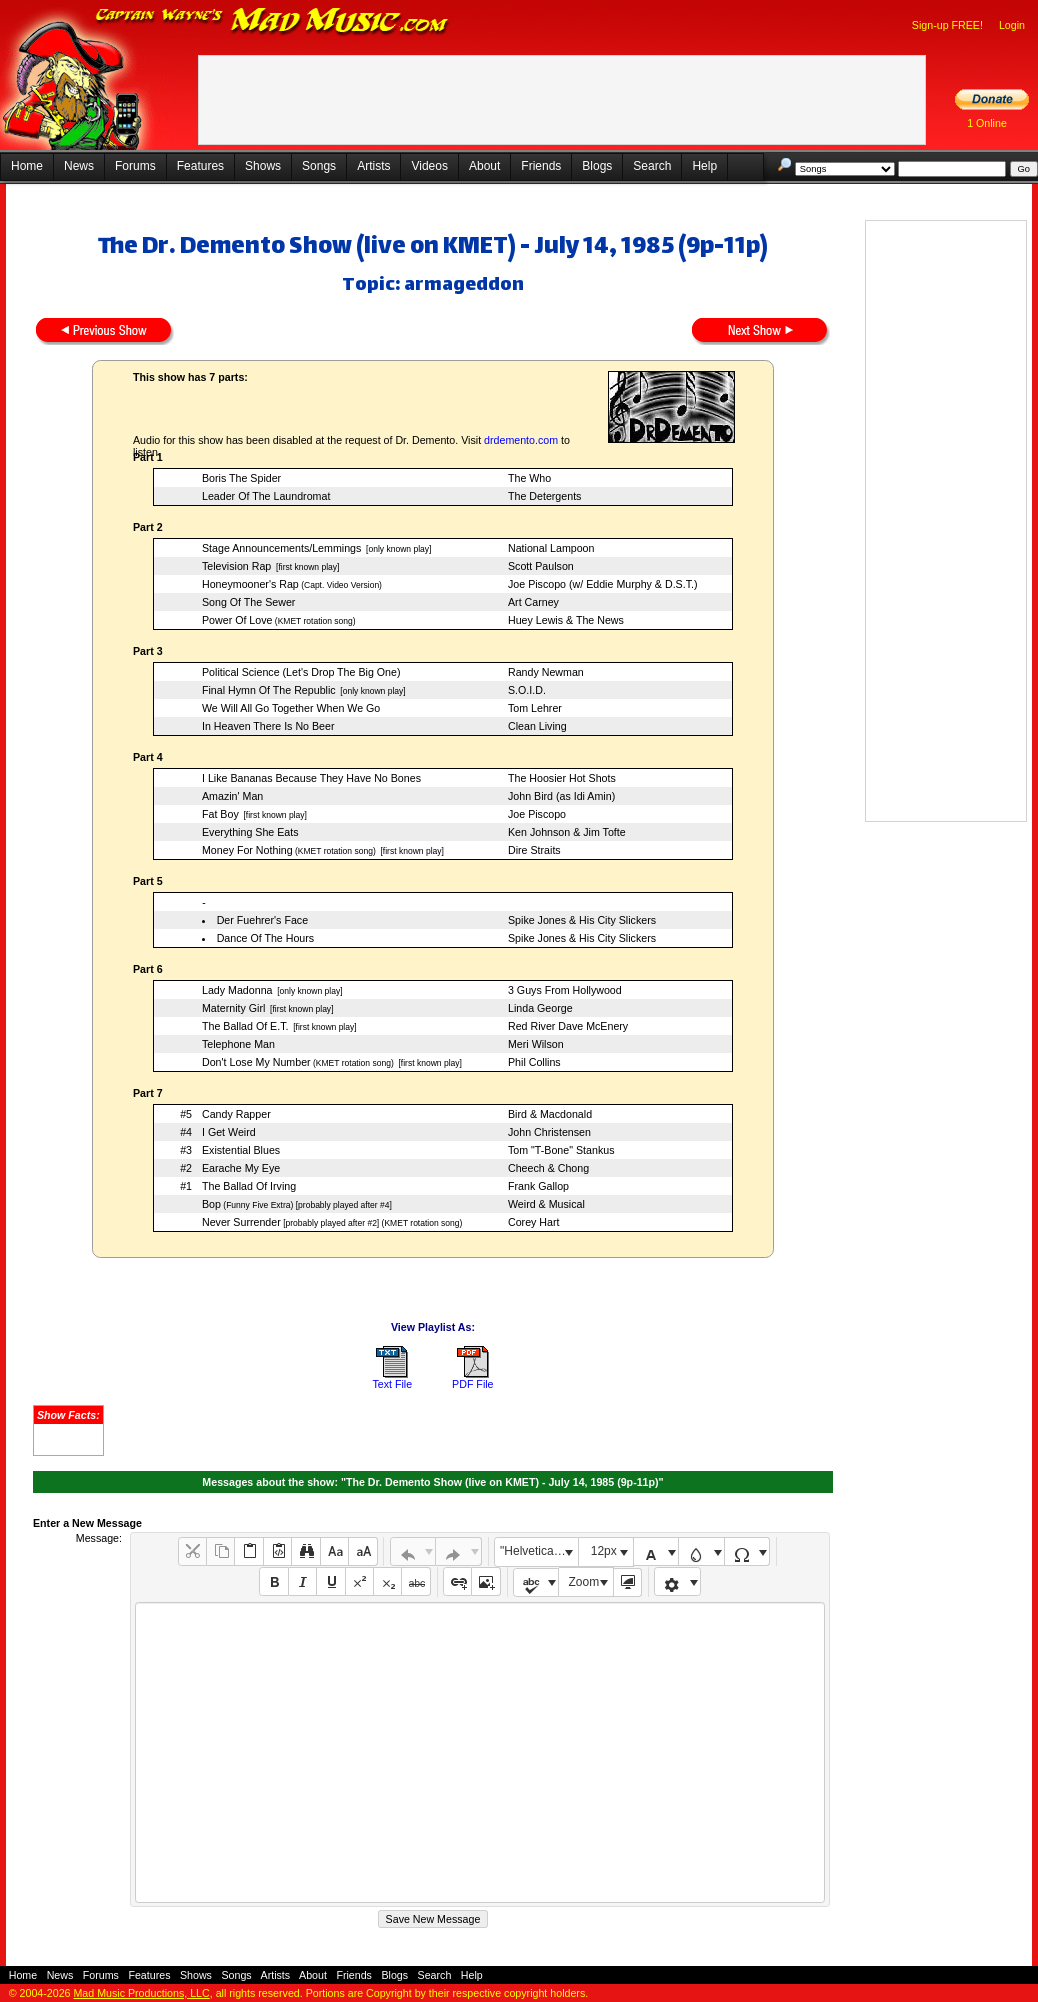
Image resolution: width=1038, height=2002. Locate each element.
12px (604, 1551)
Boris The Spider (241, 478)
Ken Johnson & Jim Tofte (567, 832)
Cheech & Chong (548, 1168)
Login (1012, 25)
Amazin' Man (232, 796)
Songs (319, 166)
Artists (373, 166)
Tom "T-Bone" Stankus (561, 1150)
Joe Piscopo (537, 814)
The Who (529, 478)
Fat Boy (220, 814)
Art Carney (533, 602)
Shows (263, 166)
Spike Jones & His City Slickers (582, 920)
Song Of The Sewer (248, 602)
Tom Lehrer (535, 708)
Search (652, 166)
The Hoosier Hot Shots (562, 778)
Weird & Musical (546, 1204)
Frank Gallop (538, 1186)
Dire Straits (534, 850)
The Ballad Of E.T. (245, 1026)
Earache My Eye (241, 1168)
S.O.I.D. (527, 690)
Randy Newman (546, 672)
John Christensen (549, 1132)
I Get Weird (229, 1132)
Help (704, 166)
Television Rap (236, 566)
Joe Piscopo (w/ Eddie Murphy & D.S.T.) (603, 584)
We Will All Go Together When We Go (291, 708)
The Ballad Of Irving (249, 1186)
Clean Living (537, 726)
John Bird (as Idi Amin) (561, 796)
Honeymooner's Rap (250, 584)
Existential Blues (241, 1150)
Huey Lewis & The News (566, 620)
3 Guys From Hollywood (565, 990)
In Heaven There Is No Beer (268, 726)
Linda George (540, 1008)
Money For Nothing (247, 850)
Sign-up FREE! (947, 25)
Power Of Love (237, 620)
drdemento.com (521, 440)
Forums (135, 166)
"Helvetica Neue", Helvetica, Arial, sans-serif (539, 1551)
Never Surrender (241, 1222)
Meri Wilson (536, 1044)
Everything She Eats (250, 832)
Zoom (584, 1582)
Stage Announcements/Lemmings (281, 548)
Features (200, 166)
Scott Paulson (541, 566)
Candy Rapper (236, 1114)
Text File (392, 1384)
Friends (541, 166)
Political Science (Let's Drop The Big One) (301, 672)
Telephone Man (238, 1044)
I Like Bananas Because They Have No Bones (311, 778)
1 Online (987, 123)
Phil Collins (534, 1062)
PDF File (472, 1384)
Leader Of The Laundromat (266, 496)
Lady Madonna (237, 990)
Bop (211, 1204)
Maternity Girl (233, 1008)
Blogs (597, 166)
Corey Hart (534, 1222)
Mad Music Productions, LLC (141, 1993)
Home (27, 166)
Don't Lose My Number (256, 1062)
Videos (429, 166)
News (79, 166)
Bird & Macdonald (550, 1114)
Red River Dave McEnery (568, 1026)
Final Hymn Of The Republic (269, 690)
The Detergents (544, 496)
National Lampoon (551, 548)
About (484, 166)
